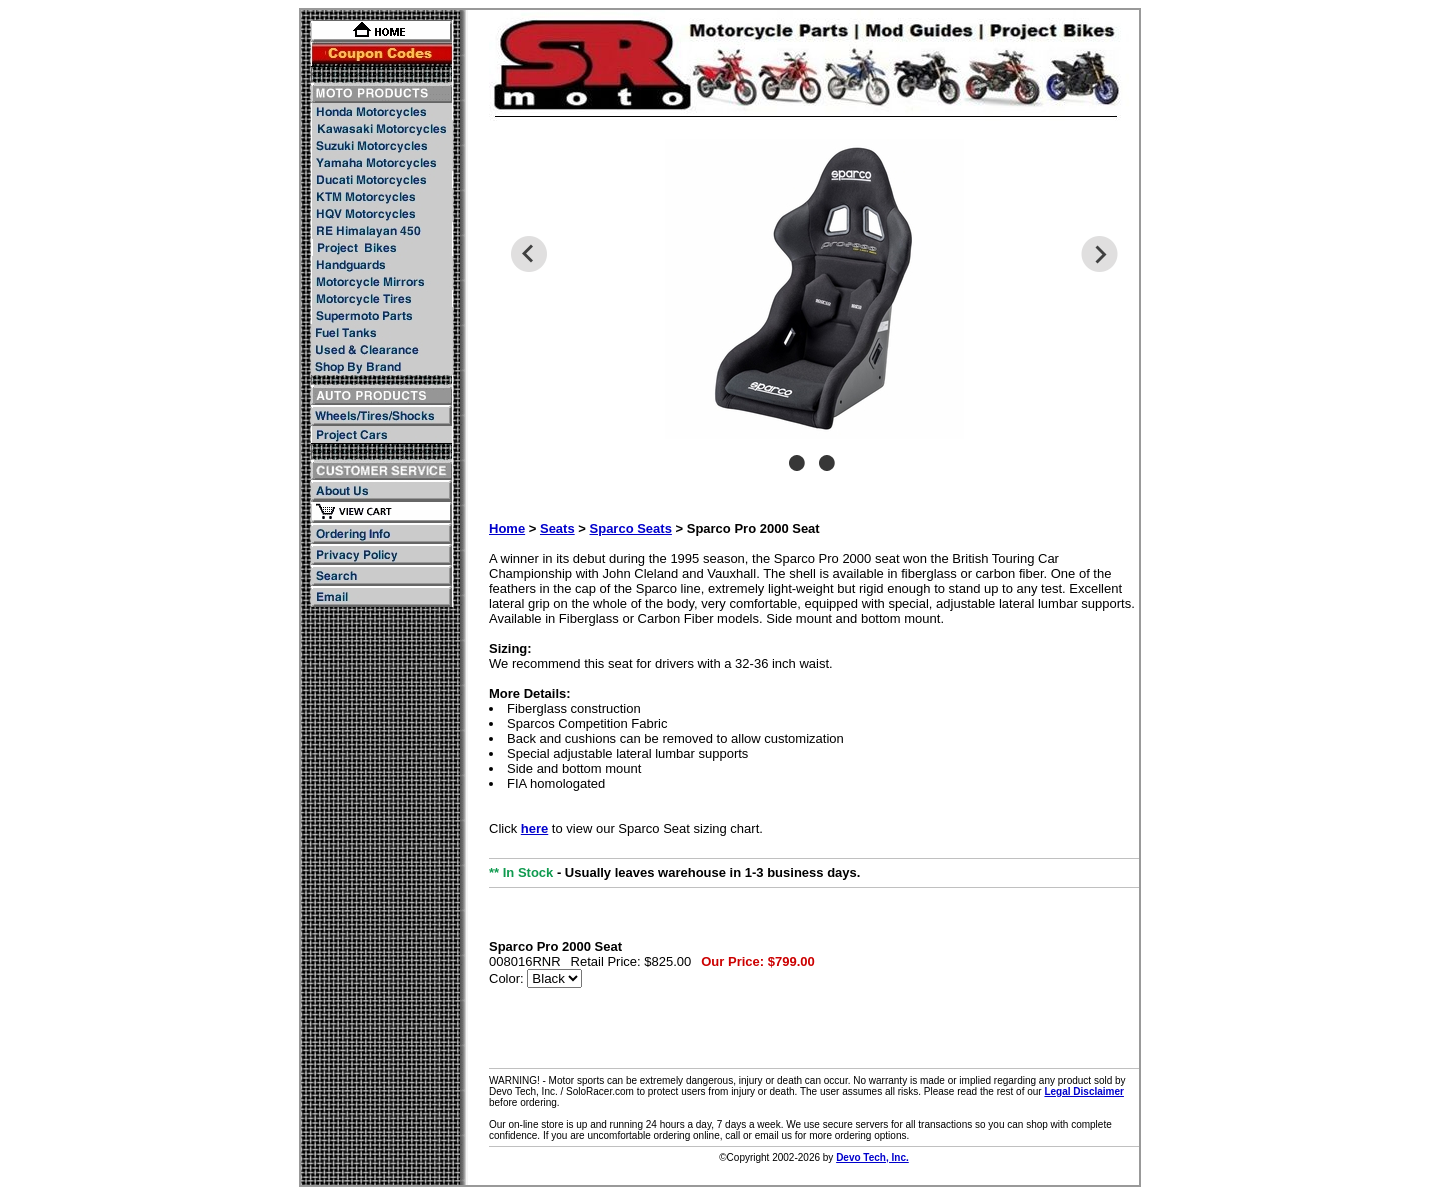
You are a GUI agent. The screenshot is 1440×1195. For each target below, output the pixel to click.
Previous (528, 254)
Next (1099, 254)
